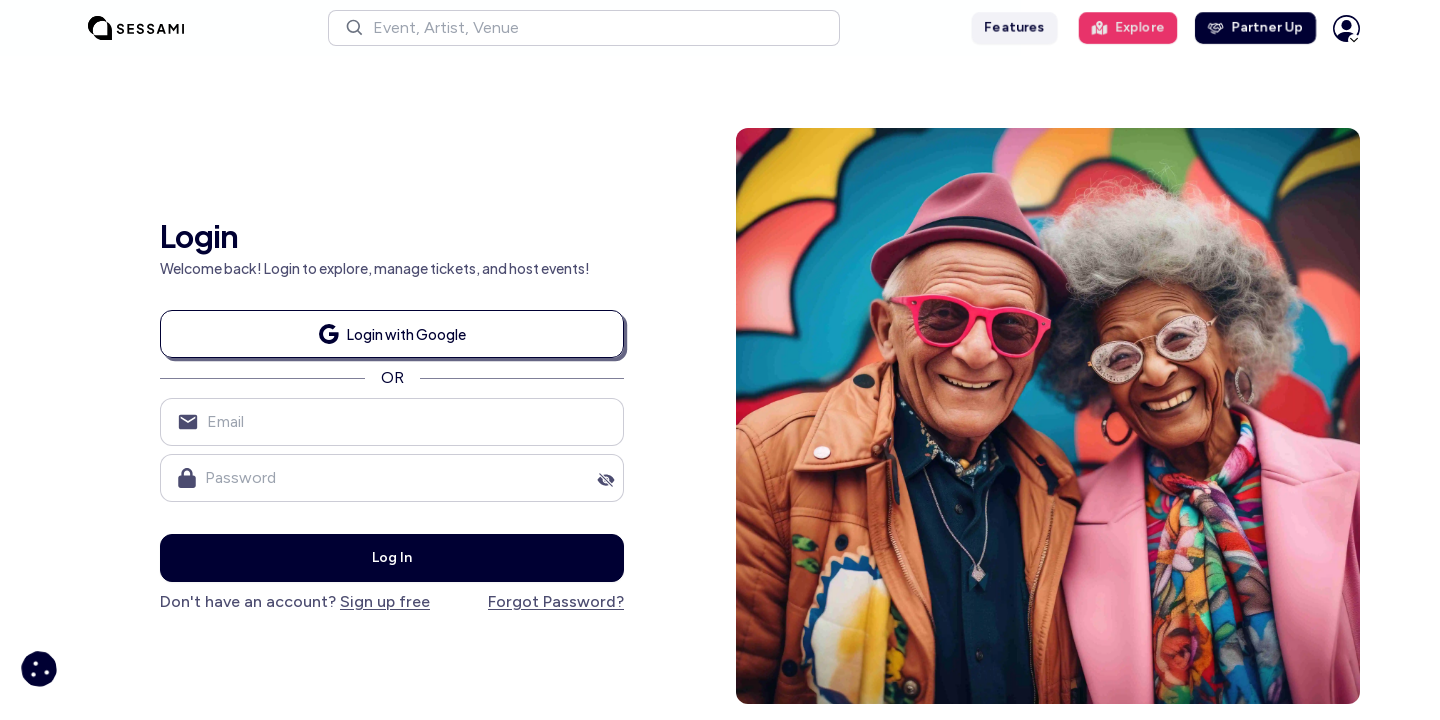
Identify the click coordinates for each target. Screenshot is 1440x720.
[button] (584, 28)
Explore (1128, 27)
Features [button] (1014, 27)
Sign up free (385, 601)
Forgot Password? (556, 601)
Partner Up (1255, 27)
